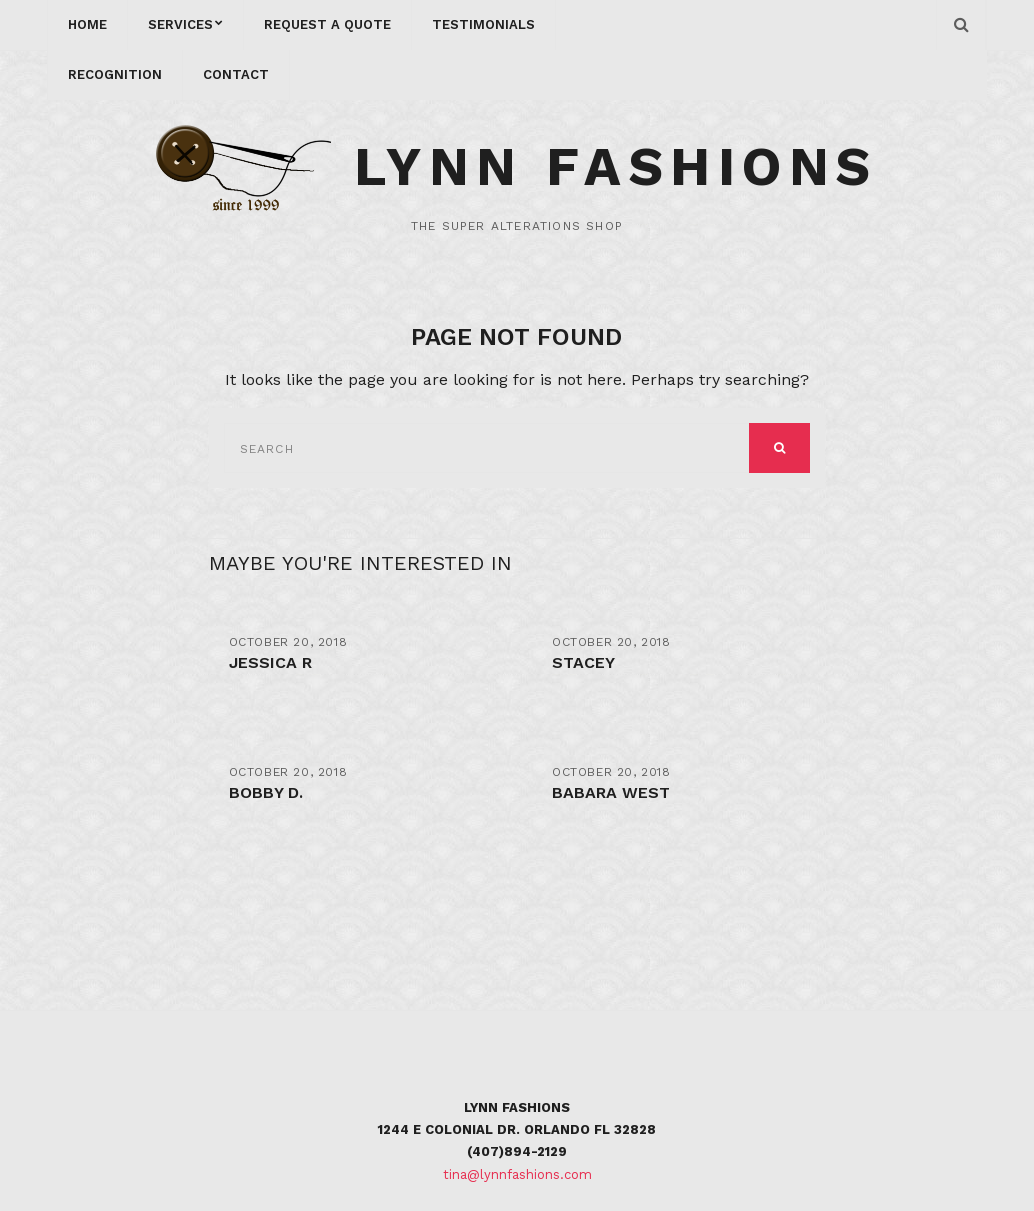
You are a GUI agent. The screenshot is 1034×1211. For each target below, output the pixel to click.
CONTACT (236, 74)
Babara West (611, 792)
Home (87, 24)
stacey (583, 662)
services (180, 24)
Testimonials (483, 24)
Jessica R (270, 662)
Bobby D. (266, 792)
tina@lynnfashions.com (517, 1174)
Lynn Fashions (616, 166)
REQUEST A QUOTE (327, 24)
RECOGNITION (115, 74)
